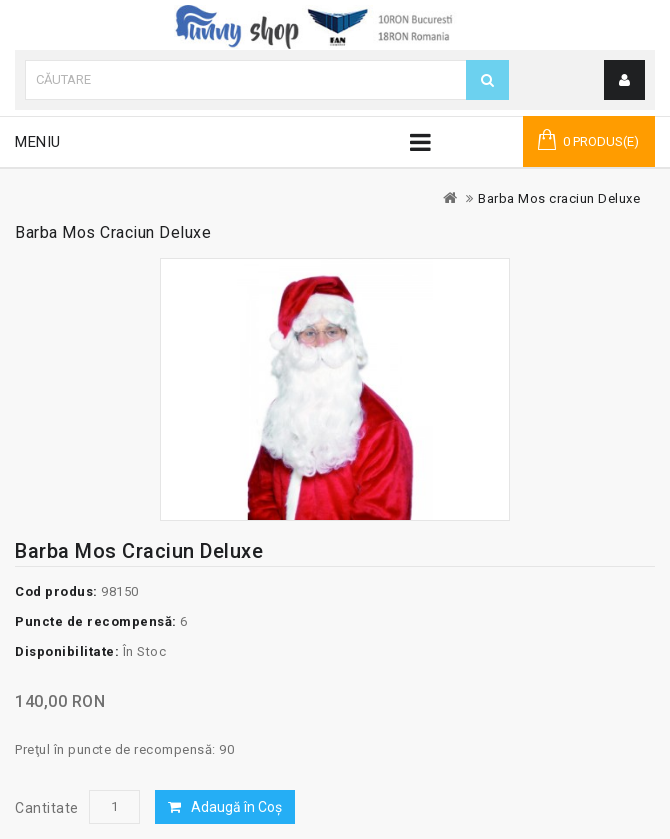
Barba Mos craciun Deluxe (559, 198)
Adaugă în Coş (236, 807)
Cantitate (47, 808)
